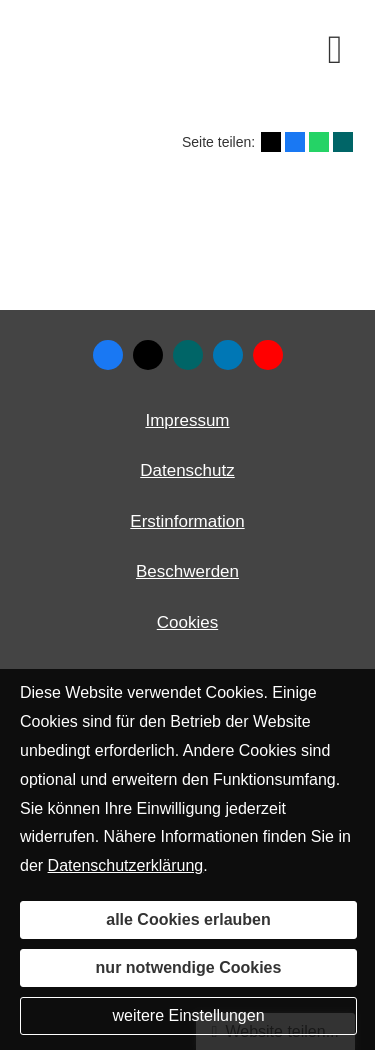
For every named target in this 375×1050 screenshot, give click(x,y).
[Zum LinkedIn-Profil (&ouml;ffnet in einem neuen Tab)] (228, 355)
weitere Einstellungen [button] (188, 1015)
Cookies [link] (187, 622)
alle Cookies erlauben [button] (188, 919)
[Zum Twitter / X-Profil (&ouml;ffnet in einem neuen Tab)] (148, 355)
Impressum (187, 420)
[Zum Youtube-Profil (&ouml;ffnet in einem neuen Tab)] (268, 355)
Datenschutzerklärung (126, 865)
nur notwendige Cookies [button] (189, 967)
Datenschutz (187, 470)
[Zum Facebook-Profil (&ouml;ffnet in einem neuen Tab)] (108, 355)
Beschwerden (187, 571)
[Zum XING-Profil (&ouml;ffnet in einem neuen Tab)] (188, 355)
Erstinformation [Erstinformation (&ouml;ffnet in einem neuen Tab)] (187, 521)
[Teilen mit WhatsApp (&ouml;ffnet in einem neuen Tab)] (319, 142)
